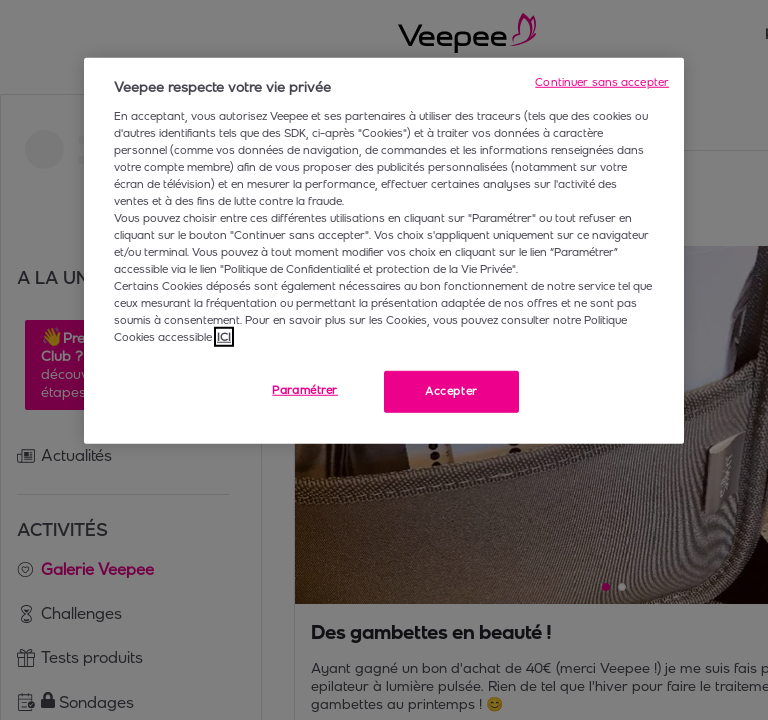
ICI (224, 337)
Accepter (451, 391)
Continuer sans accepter (602, 82)
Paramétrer (305, 390)
